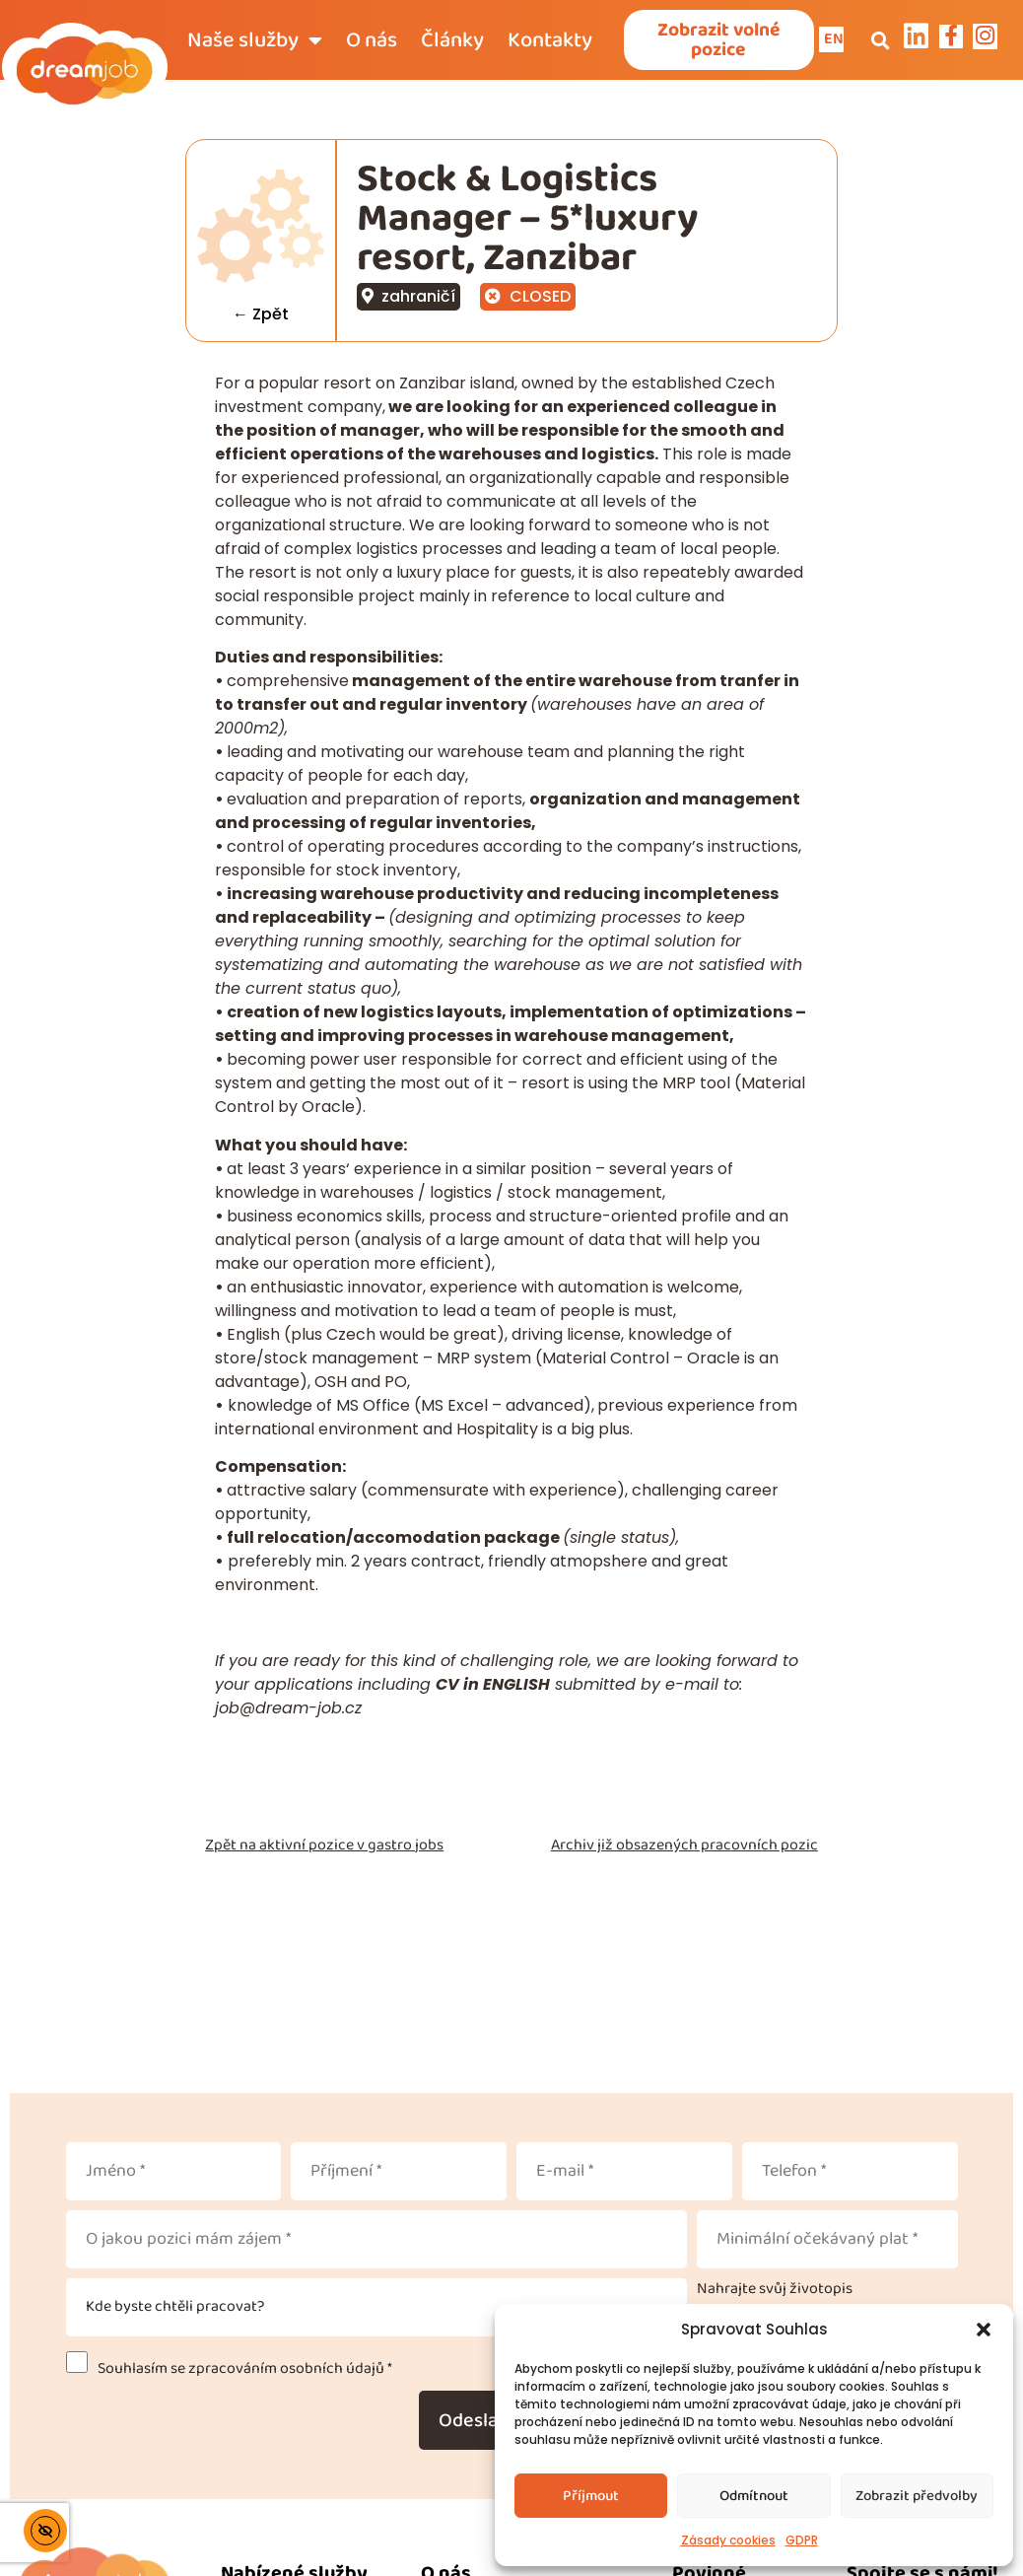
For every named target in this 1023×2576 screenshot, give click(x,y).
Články (452, 41)
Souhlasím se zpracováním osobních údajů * (242, 2371)
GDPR (801, 2540)
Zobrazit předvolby (916, 2496)
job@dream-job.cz (288, 1710)
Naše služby (254, 41)
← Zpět (261, 317)
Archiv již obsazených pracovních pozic (684, 1847)
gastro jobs (405, 1847)
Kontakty (550, 41)
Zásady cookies (728, 2540)
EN (835, 40)
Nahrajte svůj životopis (774, 2292)
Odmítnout (753, 2496)
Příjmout (591, 2496)
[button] (983, 2329)
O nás (371, 41)
